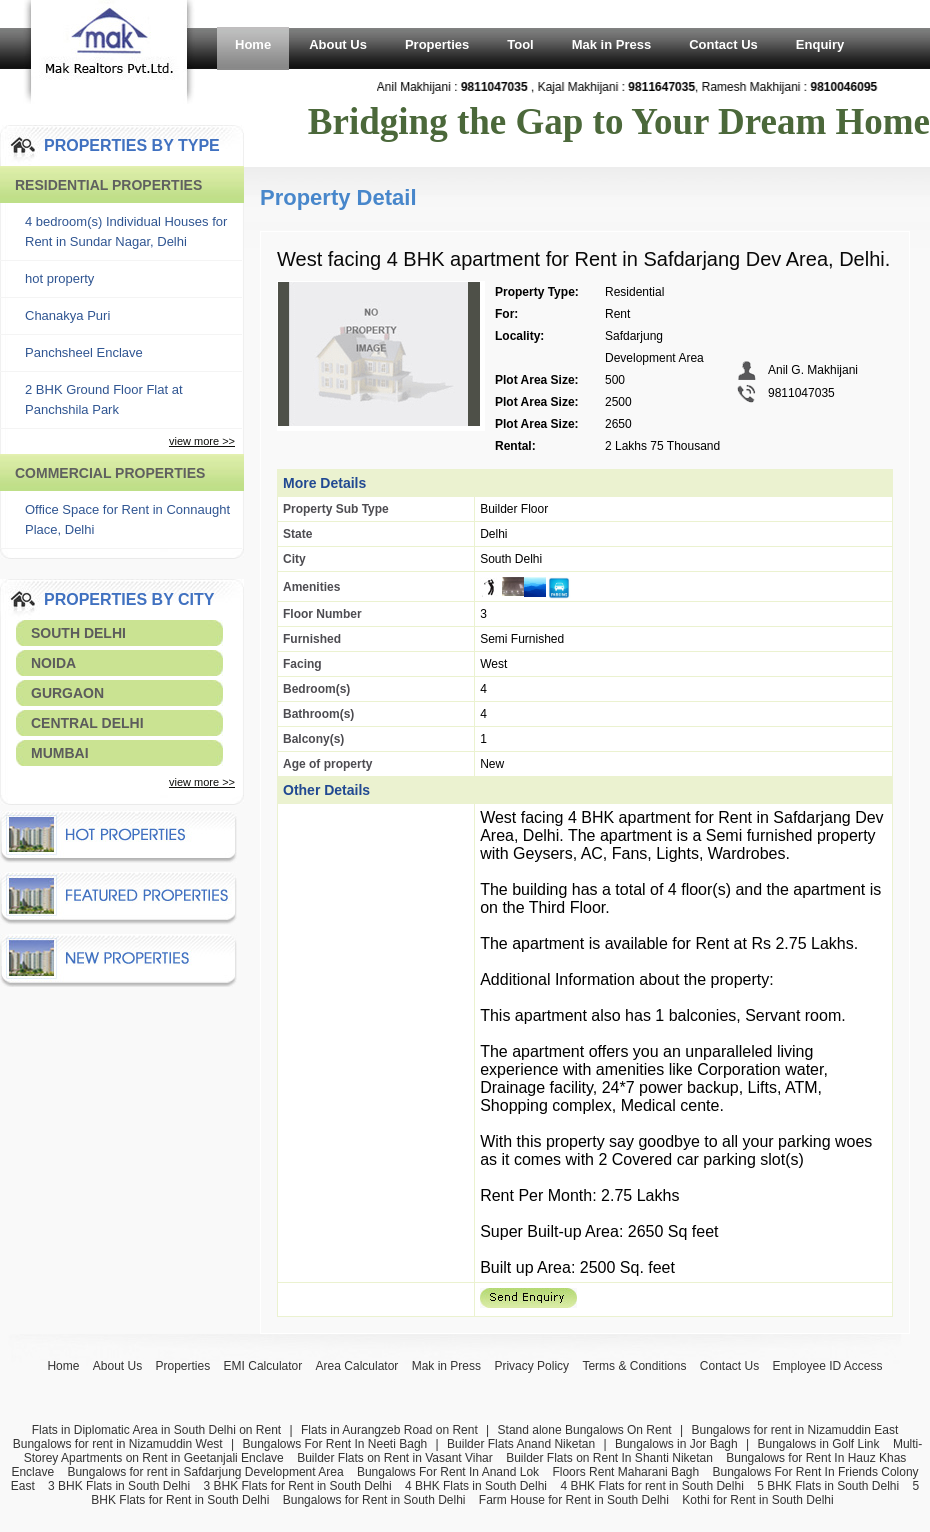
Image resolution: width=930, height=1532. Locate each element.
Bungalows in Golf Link (818, 1444)
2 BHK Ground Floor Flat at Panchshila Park (104, 399)
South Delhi (78, 633)
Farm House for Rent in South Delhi (574, 1500)
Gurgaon (67, 693)
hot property (59, 278)
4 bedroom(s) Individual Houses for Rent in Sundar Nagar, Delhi (126, 231)
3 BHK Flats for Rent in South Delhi (298, 1486)
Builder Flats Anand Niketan (521, 1444)
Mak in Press (612, 44)
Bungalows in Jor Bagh (676, 1444)
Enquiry (820, 44)
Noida (53, 663)
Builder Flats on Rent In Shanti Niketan (609, 1458)
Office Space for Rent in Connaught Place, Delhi (127, 519)
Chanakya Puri (67, 315)
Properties (437, 44)
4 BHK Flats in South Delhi (476, 1486)
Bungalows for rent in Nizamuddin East (794, 1430)
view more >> (202, 441)
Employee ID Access (828, 1366)
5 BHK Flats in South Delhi (828, 1486)
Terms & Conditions (634, 1366)
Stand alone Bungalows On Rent (585, 1430)
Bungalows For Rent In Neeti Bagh (334, 1444)
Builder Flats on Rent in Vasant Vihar (395, 1458)
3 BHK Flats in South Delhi (119, 1486)
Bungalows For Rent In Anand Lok (448, 1472)
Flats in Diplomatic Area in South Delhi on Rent (156, 1430)
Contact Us (723, 44)
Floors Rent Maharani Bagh (625, 1472)
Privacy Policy (531, 1366)
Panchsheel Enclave (84, 352)
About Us (338, 44)
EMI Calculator (263, 1366)
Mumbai (60, 753)
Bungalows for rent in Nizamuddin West (118, 1444)
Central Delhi (87, 723)
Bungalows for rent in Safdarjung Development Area (205, 1472)
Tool (520, 44)
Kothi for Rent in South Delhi (757, 1500)
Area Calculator (357, 1366)
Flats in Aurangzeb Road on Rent (389, 1430)
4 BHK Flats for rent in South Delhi (651, 1486)
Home (253, 44)
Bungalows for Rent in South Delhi (374, 1500)
